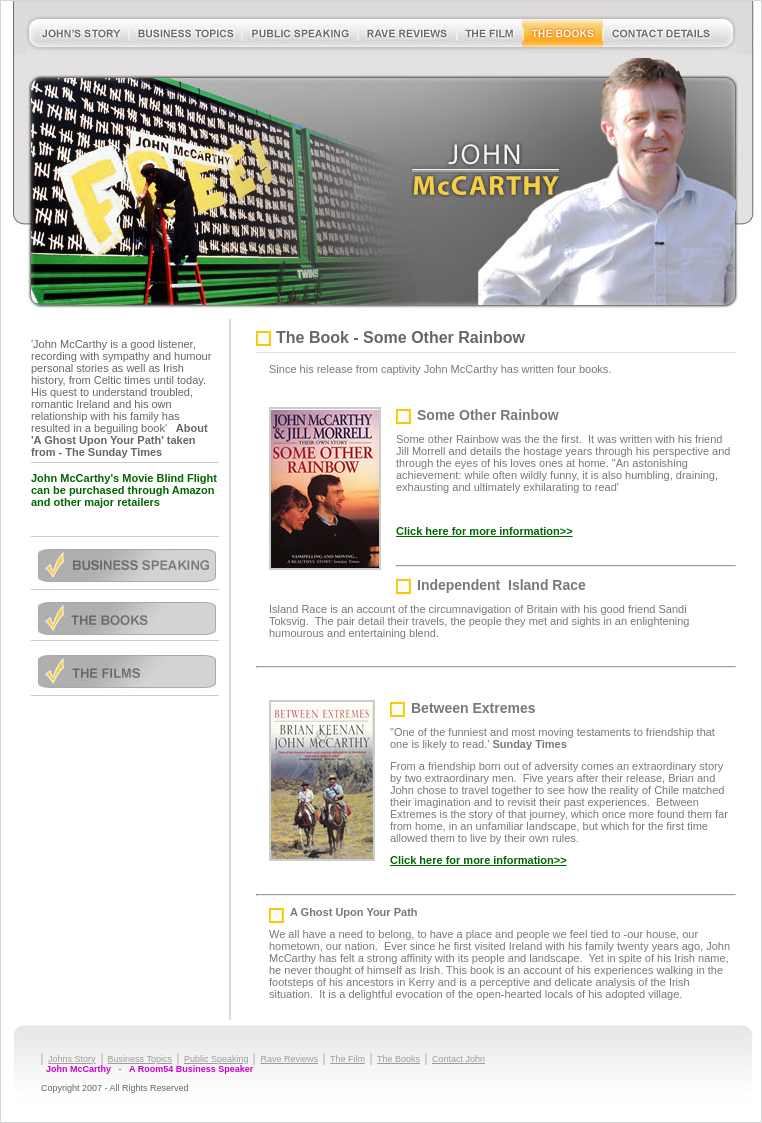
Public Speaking (216, 1059)
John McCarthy (78, 1069)
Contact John (458, 1059)
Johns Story (72, 1059)
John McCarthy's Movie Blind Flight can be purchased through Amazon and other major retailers (124, 490)
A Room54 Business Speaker (191, 1069)
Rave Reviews (289, 1059)
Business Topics (140, 1059)
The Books (398, 1059)
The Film (347, 1059)
